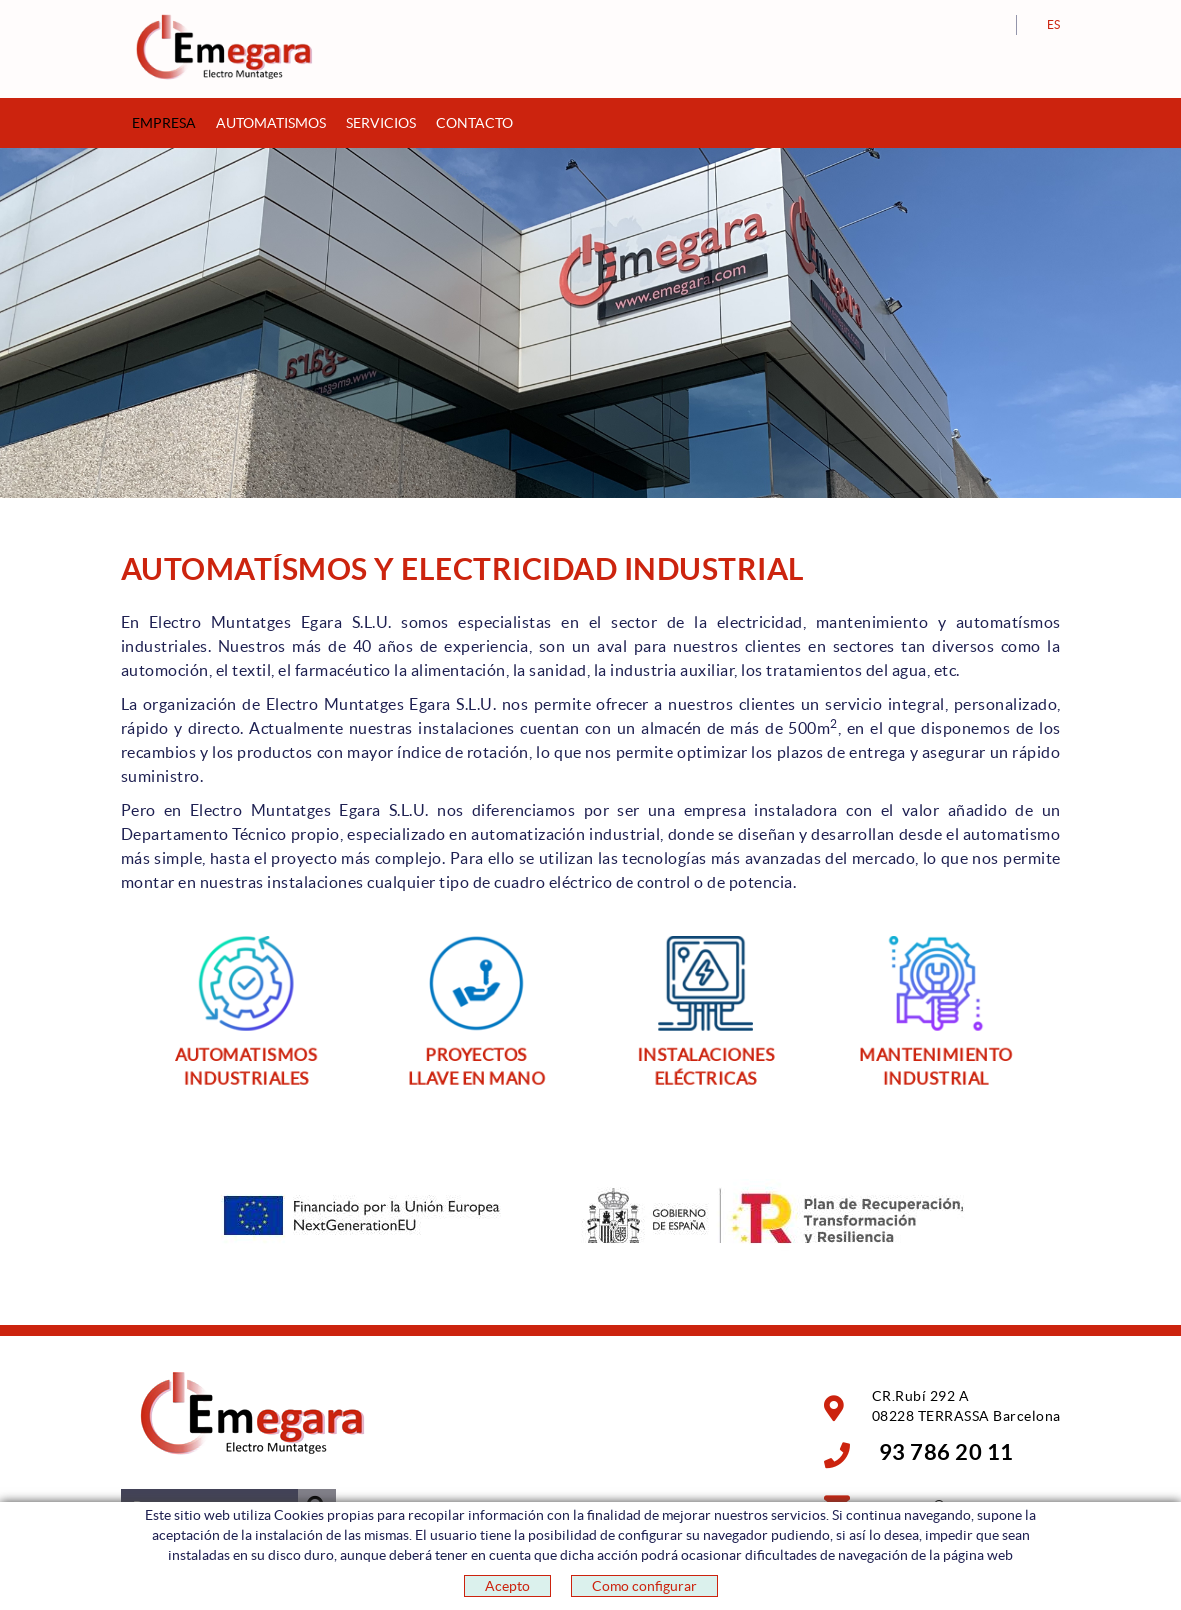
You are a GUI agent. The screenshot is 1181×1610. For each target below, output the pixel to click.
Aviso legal (277, 1578)
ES (1054, 24)
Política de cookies (175, 1578)
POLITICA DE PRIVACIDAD (389, 1578)
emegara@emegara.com (955, 1505)
